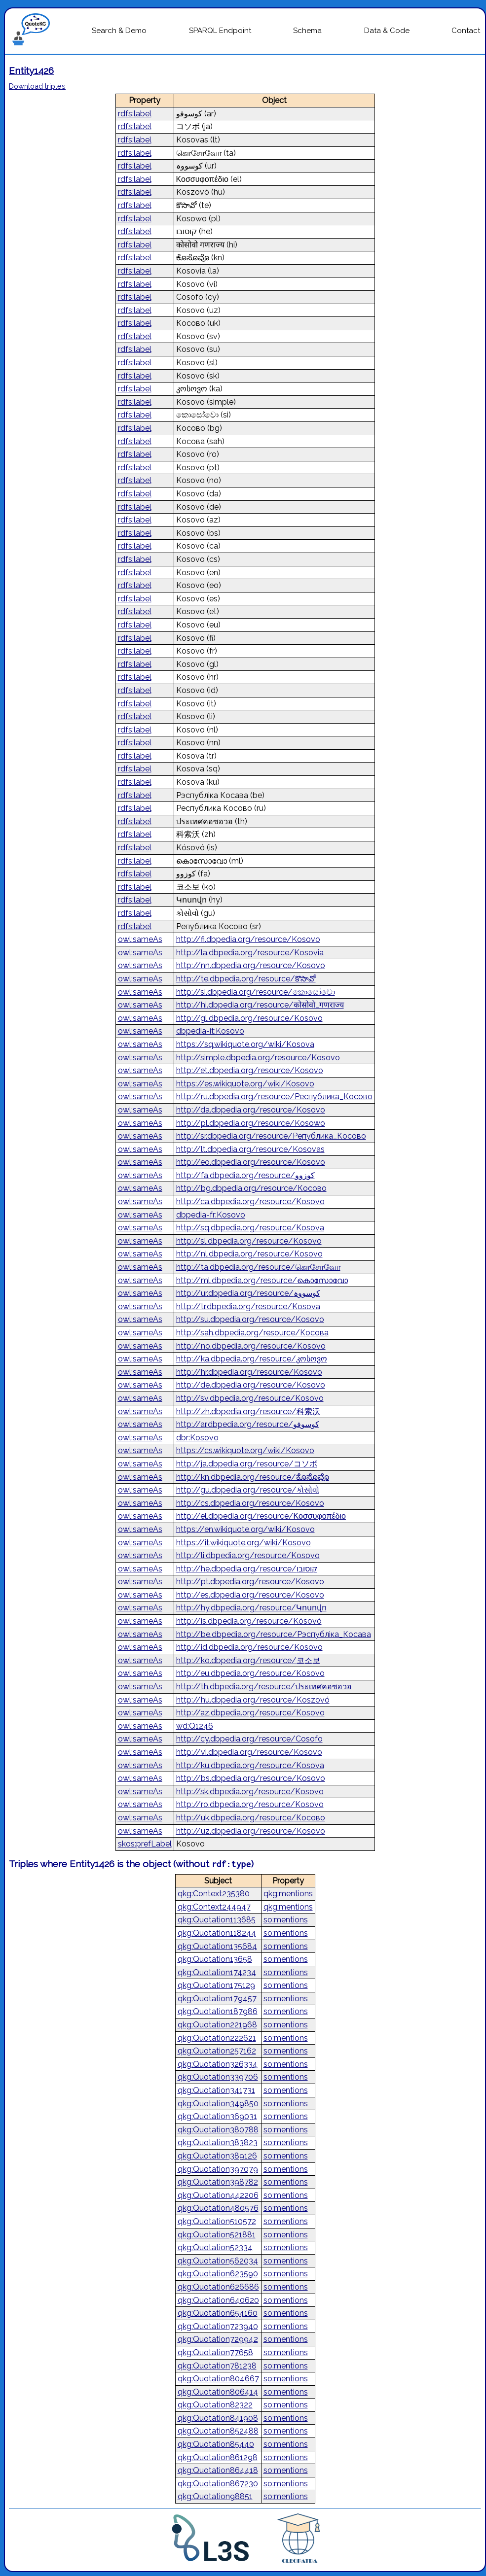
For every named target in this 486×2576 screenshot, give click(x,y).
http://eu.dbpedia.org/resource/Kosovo (250, 1673)
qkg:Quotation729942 (218, 2339)
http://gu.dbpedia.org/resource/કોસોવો (247, 1490)
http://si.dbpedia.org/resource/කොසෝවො (255, 992)
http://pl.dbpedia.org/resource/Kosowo (250, 1123)
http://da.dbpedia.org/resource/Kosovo (250, 1109)
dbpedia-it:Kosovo (210, 1031)
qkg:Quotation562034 (218, 2260)
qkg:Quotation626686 (218, 2287)
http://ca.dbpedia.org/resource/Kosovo (250, 1201)
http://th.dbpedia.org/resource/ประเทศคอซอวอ (264, 1686)
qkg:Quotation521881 (217, 2234)
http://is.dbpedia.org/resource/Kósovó (249, 1621)
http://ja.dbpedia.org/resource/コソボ (246, 1463)
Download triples (37, 86)
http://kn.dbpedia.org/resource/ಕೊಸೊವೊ (252, 1477)
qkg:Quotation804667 (218, 2378)
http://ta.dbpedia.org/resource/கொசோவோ (258, 1267)
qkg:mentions (288, 1893)
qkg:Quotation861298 (218, 2457)
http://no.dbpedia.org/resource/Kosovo (251, 1346)
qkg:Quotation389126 (217, 2155)
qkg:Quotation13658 (215, 1959)
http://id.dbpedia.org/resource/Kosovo (249, 1647)
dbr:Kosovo (197, 1437)
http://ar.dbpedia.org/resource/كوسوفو (247, 1424)
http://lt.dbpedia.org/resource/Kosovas (250, 1149)
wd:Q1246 (194, 1726)
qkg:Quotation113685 (217, 1919)
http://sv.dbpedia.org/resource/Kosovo (250, 1398)
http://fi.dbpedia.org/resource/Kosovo (248, 939)
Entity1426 (31, 70)
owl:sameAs (140, 939)
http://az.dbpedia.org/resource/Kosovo (250, 1712)
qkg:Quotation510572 (217, 2221)
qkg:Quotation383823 (218, 2142)
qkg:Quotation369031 (217, 2116)
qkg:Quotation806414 (218, 2392)
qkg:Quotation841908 (218, 2418)
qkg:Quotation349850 (218, 2103)
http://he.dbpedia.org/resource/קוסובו (246, 1568)
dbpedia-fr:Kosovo (210, 1214)
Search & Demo (119, 30)
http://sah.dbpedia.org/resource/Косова (252, 1332)
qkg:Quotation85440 (216, 2444)
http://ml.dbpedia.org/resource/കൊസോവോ (262, 1280)
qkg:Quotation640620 (218, 2300)
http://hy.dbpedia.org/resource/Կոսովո (251, 1607)
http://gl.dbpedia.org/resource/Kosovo (249, 1018)
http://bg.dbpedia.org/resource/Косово (251, 1188)
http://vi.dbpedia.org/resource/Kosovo (249, 1752)
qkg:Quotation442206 (218, 2195)
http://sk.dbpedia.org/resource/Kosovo (250, 1791)
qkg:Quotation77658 (215, 2352)
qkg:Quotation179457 (217, 1998)
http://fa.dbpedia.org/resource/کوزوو (245, 1175)
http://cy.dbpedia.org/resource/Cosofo (249, 1738)
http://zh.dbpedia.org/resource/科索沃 (248, 1411)
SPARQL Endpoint (220, 30)
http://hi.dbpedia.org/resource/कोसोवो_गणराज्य (260, 1005)
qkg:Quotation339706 (218, 2077)
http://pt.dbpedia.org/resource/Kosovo (250, 1581)
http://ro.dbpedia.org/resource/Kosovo (250, 1804)
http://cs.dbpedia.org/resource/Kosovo (250, 1503)
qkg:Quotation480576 (218, 2208)
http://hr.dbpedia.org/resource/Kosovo (249, 1372)
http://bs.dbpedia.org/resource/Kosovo (250, 1778)
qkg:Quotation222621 (217, 2038)
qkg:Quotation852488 (218, 2431)
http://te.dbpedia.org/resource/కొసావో (246, 978)
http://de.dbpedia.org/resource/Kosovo (250, 1385)
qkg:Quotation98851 (215, 2496)
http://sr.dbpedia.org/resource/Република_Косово (271, 1136)
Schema (307, 30)
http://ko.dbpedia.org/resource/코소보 (248, 1660)
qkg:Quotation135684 (217, 1946)
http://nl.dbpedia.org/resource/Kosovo (249, 1253)
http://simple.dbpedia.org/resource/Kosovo (258, 1057)
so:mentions (285, 1919)
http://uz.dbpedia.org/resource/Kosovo (250, 1831)
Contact (465, 30)
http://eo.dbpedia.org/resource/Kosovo (250, 1162)
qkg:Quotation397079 (218, 2169)
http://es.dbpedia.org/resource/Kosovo (250, 1595)
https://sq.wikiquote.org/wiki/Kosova (245, 1044)
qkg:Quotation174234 (217, 1972)
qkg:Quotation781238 (217, 2365)
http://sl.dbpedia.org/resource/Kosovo (249, 1241)
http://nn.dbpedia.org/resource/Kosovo (250, 965)
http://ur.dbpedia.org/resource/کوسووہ (248, 1293)
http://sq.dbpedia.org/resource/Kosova (250, 1227)
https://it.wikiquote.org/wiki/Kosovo (243, 1542)
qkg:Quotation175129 (216, 1985)
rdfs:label (134, 113)
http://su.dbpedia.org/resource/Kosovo (250, 1319)
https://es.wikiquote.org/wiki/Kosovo (245, 1083)
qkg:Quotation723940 (218, 2326)
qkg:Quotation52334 (215, 2247)
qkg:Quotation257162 (217, 2050)
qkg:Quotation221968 (217, 2024)
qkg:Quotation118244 (217, 1933)
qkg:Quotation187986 (218, 2011)
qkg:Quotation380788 (218, 2129)
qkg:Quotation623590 (218, 2273)
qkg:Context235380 (214, 1893)
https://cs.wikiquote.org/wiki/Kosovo (245, 1450)
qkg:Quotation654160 (218, 2313)
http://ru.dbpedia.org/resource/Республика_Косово (274, 1096)
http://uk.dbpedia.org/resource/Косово (250, 1817)
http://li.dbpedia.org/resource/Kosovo (248, 1555)
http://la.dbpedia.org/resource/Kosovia (250, 952)
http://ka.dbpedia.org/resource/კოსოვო (251, 1358)
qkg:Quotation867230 (218, 2483)
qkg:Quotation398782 (218, 2182)
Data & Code (387, 30)
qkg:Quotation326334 (218, 2064)
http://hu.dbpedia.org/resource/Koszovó (253, 1700)
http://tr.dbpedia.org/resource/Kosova (248, 1306)
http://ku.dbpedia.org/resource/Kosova (250, 1765)
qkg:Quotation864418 (218, 2470)
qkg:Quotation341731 (216, 2090)
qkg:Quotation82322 (215, 2404)
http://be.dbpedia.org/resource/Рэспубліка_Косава (273, 1634)
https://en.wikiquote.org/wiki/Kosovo (245, 1529)
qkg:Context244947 (214, 1907)
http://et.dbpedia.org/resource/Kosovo (249, 1070)
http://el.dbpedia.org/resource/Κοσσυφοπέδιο (261, 1516)
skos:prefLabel (145, 1843)
